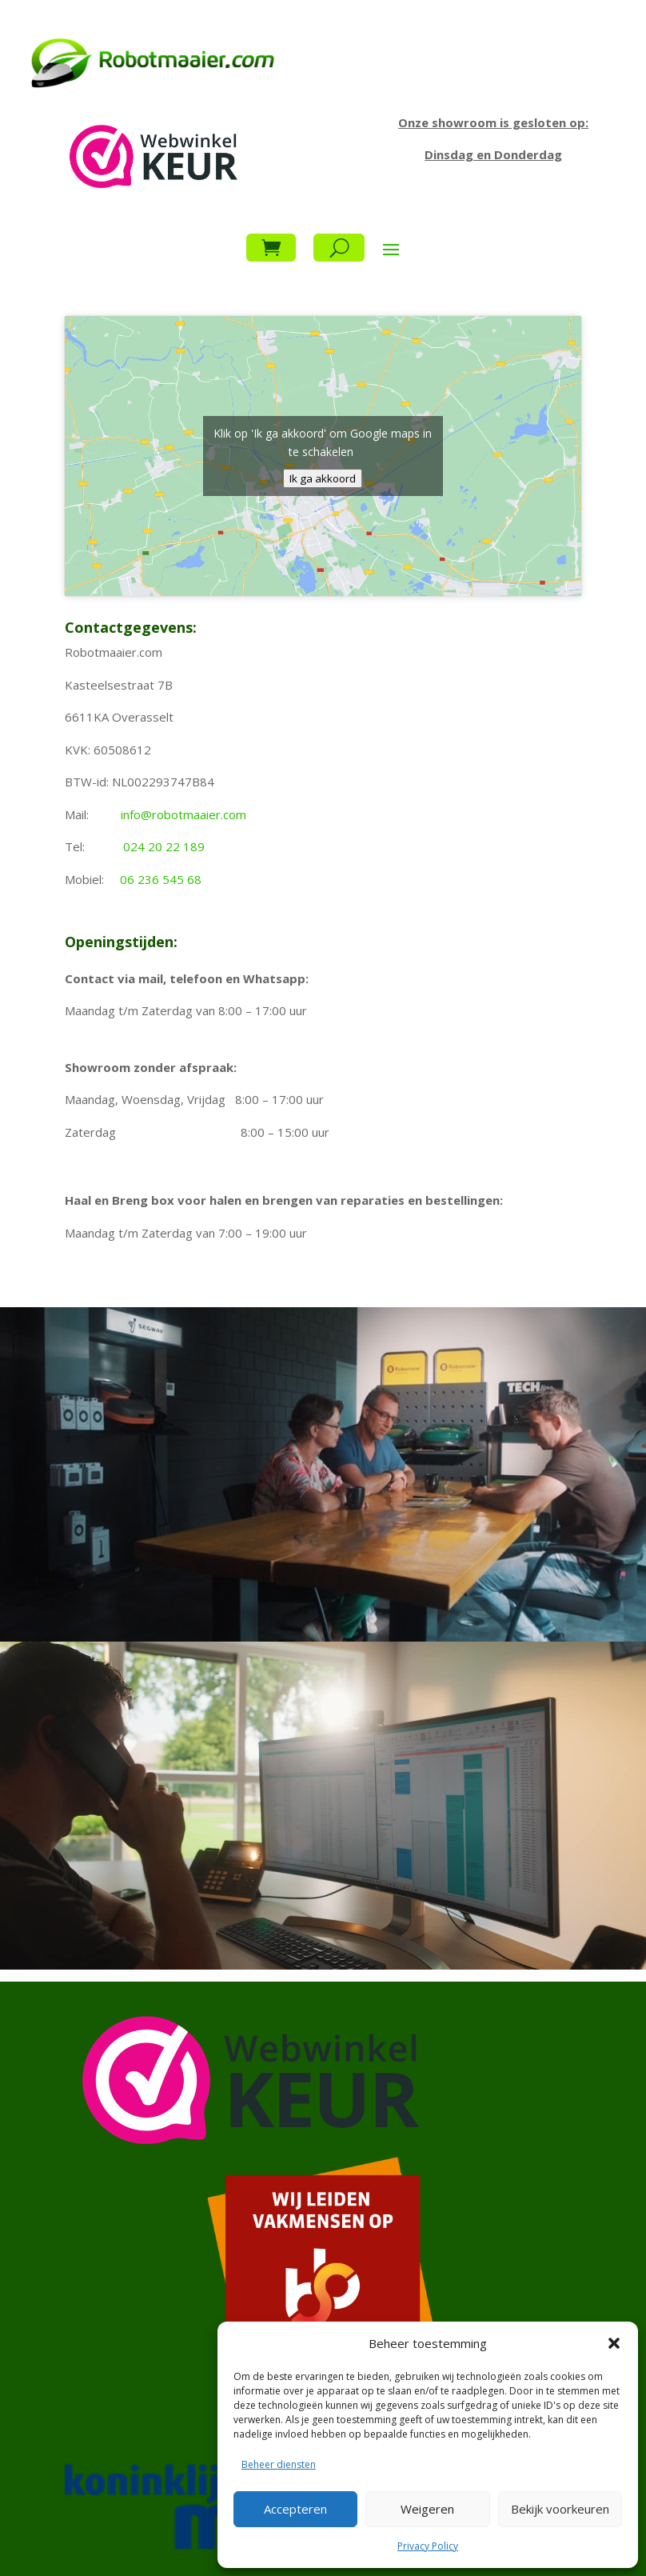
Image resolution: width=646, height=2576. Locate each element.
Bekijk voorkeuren (560, 2509)
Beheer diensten (278, 2464)
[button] (614, 2343)
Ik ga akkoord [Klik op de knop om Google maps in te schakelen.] (322, 478)
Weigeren (427, 2509)
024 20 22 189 (164, 846)
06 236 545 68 (160, 879)
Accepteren (295, 2509)
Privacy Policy (427, 2546)
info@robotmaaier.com (183, 814)
